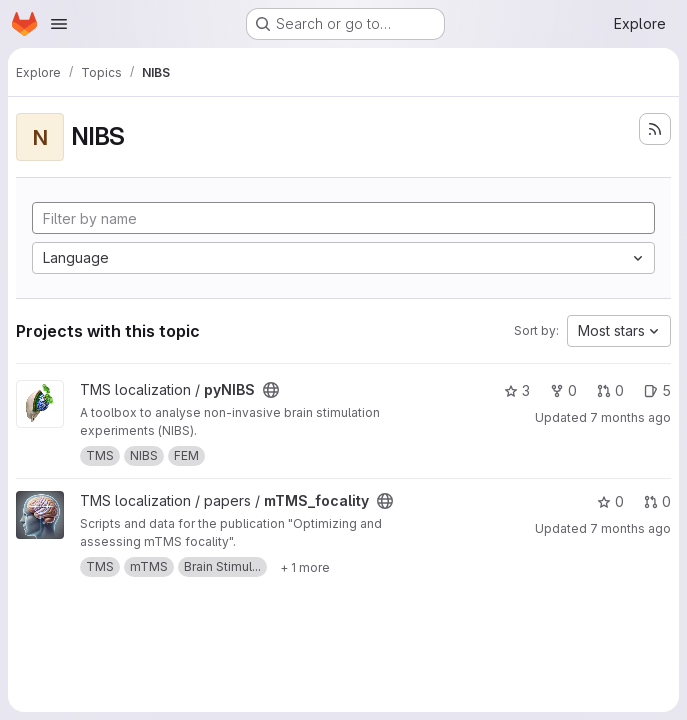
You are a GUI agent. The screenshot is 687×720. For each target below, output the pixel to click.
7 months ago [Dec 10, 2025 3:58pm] (630, 417)
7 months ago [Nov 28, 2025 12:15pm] (630, 528)
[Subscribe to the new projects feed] (655, 129)
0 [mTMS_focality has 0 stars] (610, 501)
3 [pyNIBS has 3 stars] (517, 390)
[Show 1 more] (305, 567)
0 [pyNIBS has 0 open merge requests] (610, 390)
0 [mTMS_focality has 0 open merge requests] (657, 501)
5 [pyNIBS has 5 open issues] (657, 390)
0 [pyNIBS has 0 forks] (563, 390)
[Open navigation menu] (59, 24)
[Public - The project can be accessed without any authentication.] (271, 390)
